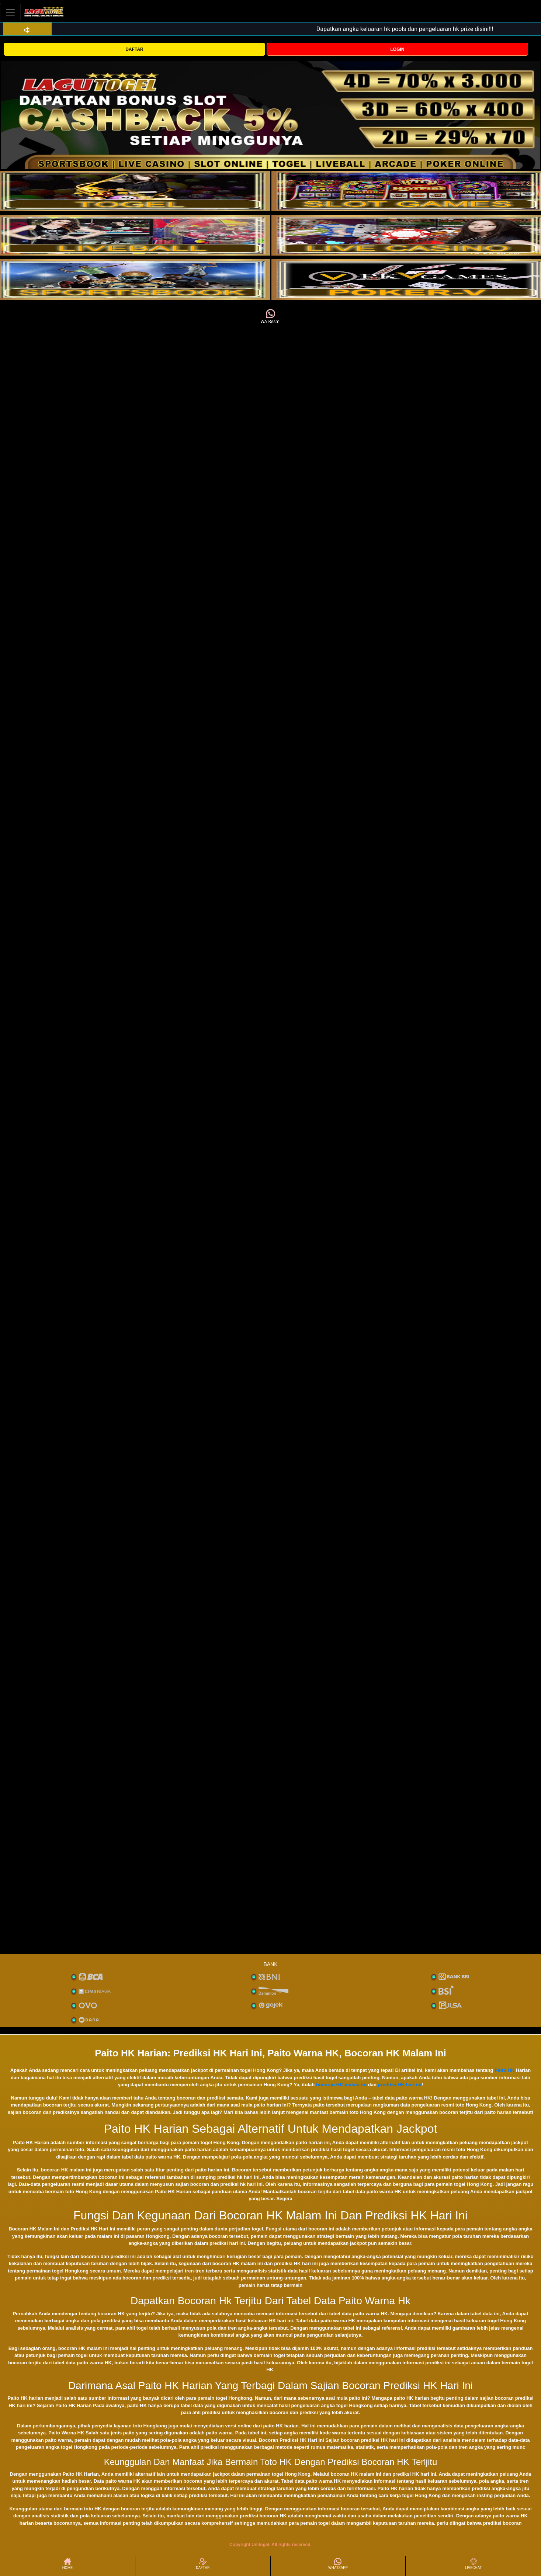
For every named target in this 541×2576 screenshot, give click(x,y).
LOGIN (397, 49)
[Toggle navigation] (10, 12)
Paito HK (504, 2070)
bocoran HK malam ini (341, 2084)
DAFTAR (134, 49)
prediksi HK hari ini (399, 2084)
